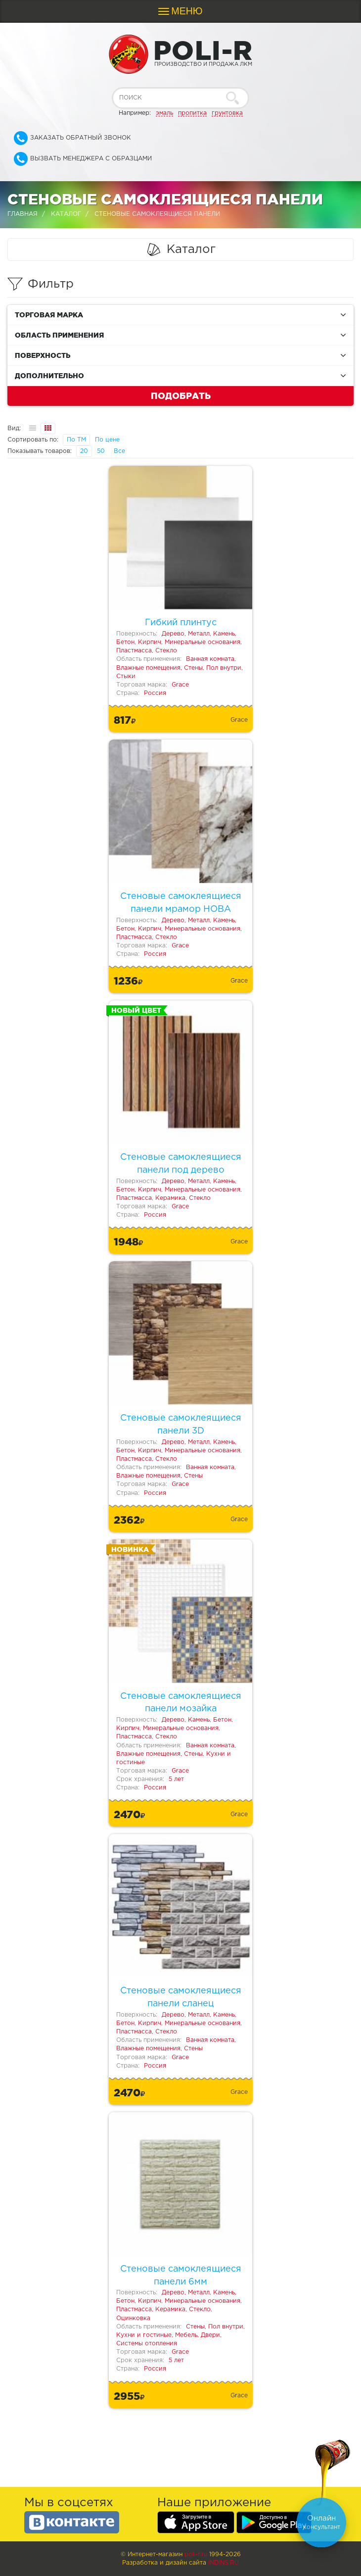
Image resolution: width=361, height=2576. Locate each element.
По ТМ (76, 440)
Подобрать (181, 395)
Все (119, 451)
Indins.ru (223, 2563)
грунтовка (227, 113)
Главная (22, 214)
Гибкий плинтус (181, 623)
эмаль (164, 113)
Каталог (66, 214)
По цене (107, 440)
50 (101, 451)
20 (84, 451)
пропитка (192, 113)
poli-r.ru (195, 2554)
